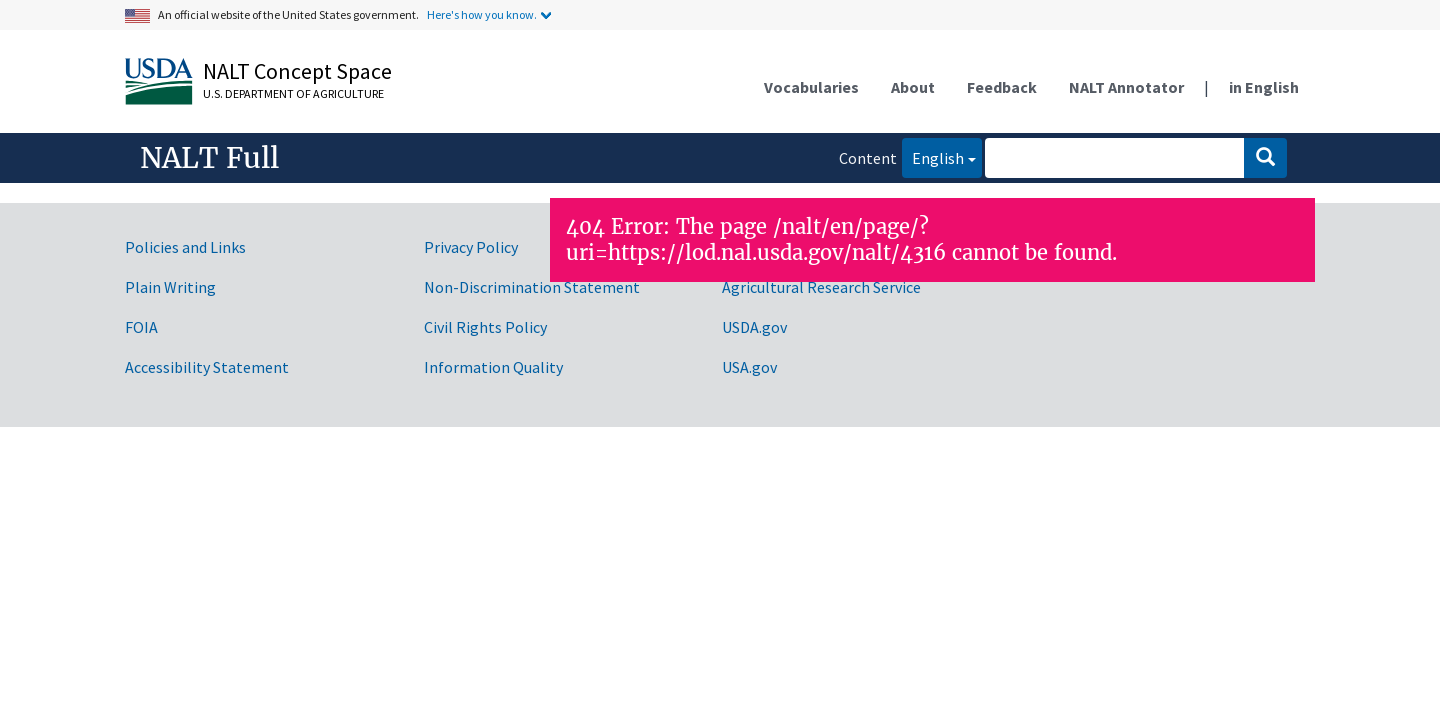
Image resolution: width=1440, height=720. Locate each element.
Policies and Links (185, 247)
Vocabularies (811, 87)
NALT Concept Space (297, 71)
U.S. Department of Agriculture (293, 93)
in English (1264, 87)
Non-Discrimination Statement (532, 287)
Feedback (1002, 87)
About (913, 87)
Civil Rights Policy (485, 327)
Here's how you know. (482, 14)
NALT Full (209, 158)
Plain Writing (170, 287)
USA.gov (749, 367)
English (933, 156)
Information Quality (493, 367)
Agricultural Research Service (821, 287)
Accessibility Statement (207, 367)
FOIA (141, 327)
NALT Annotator (1126, 87)
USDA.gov (754, 327)
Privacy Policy (471, 247)
